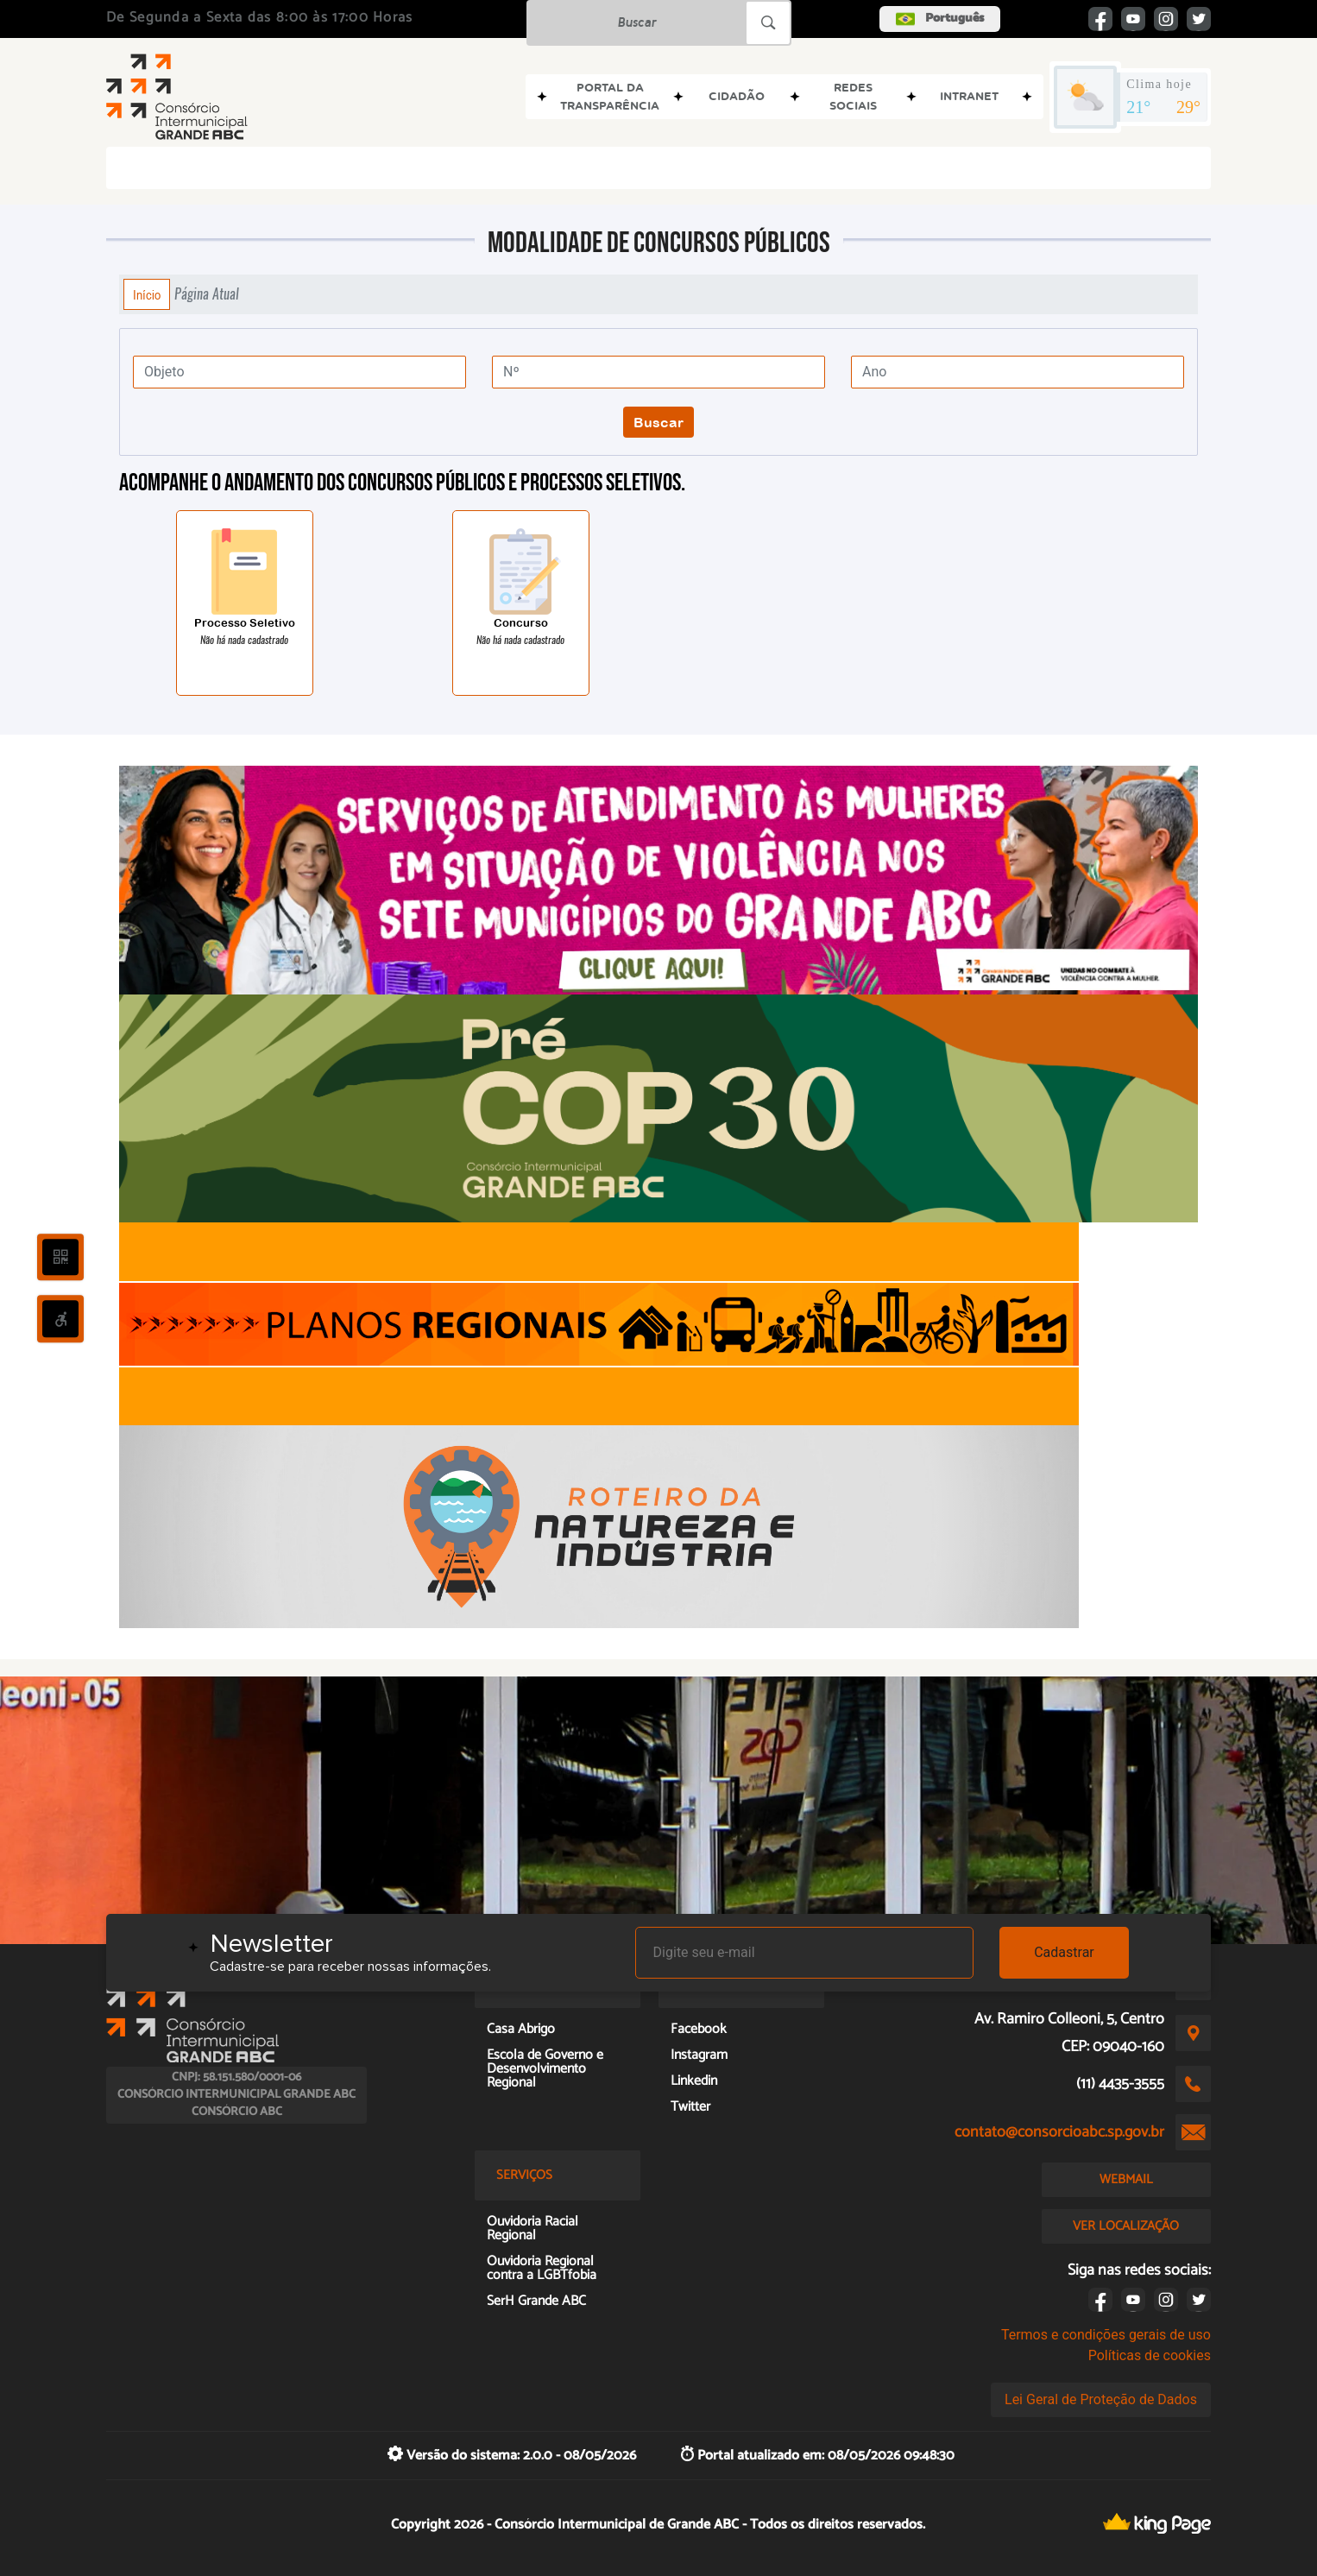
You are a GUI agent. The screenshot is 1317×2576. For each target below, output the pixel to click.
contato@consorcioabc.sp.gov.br (1059, 2132)
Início (147, 294)
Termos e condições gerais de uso (1106, 2335)
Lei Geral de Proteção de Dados (1101, 2399)
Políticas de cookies (1149, 2355)
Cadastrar (1064, 1952)
